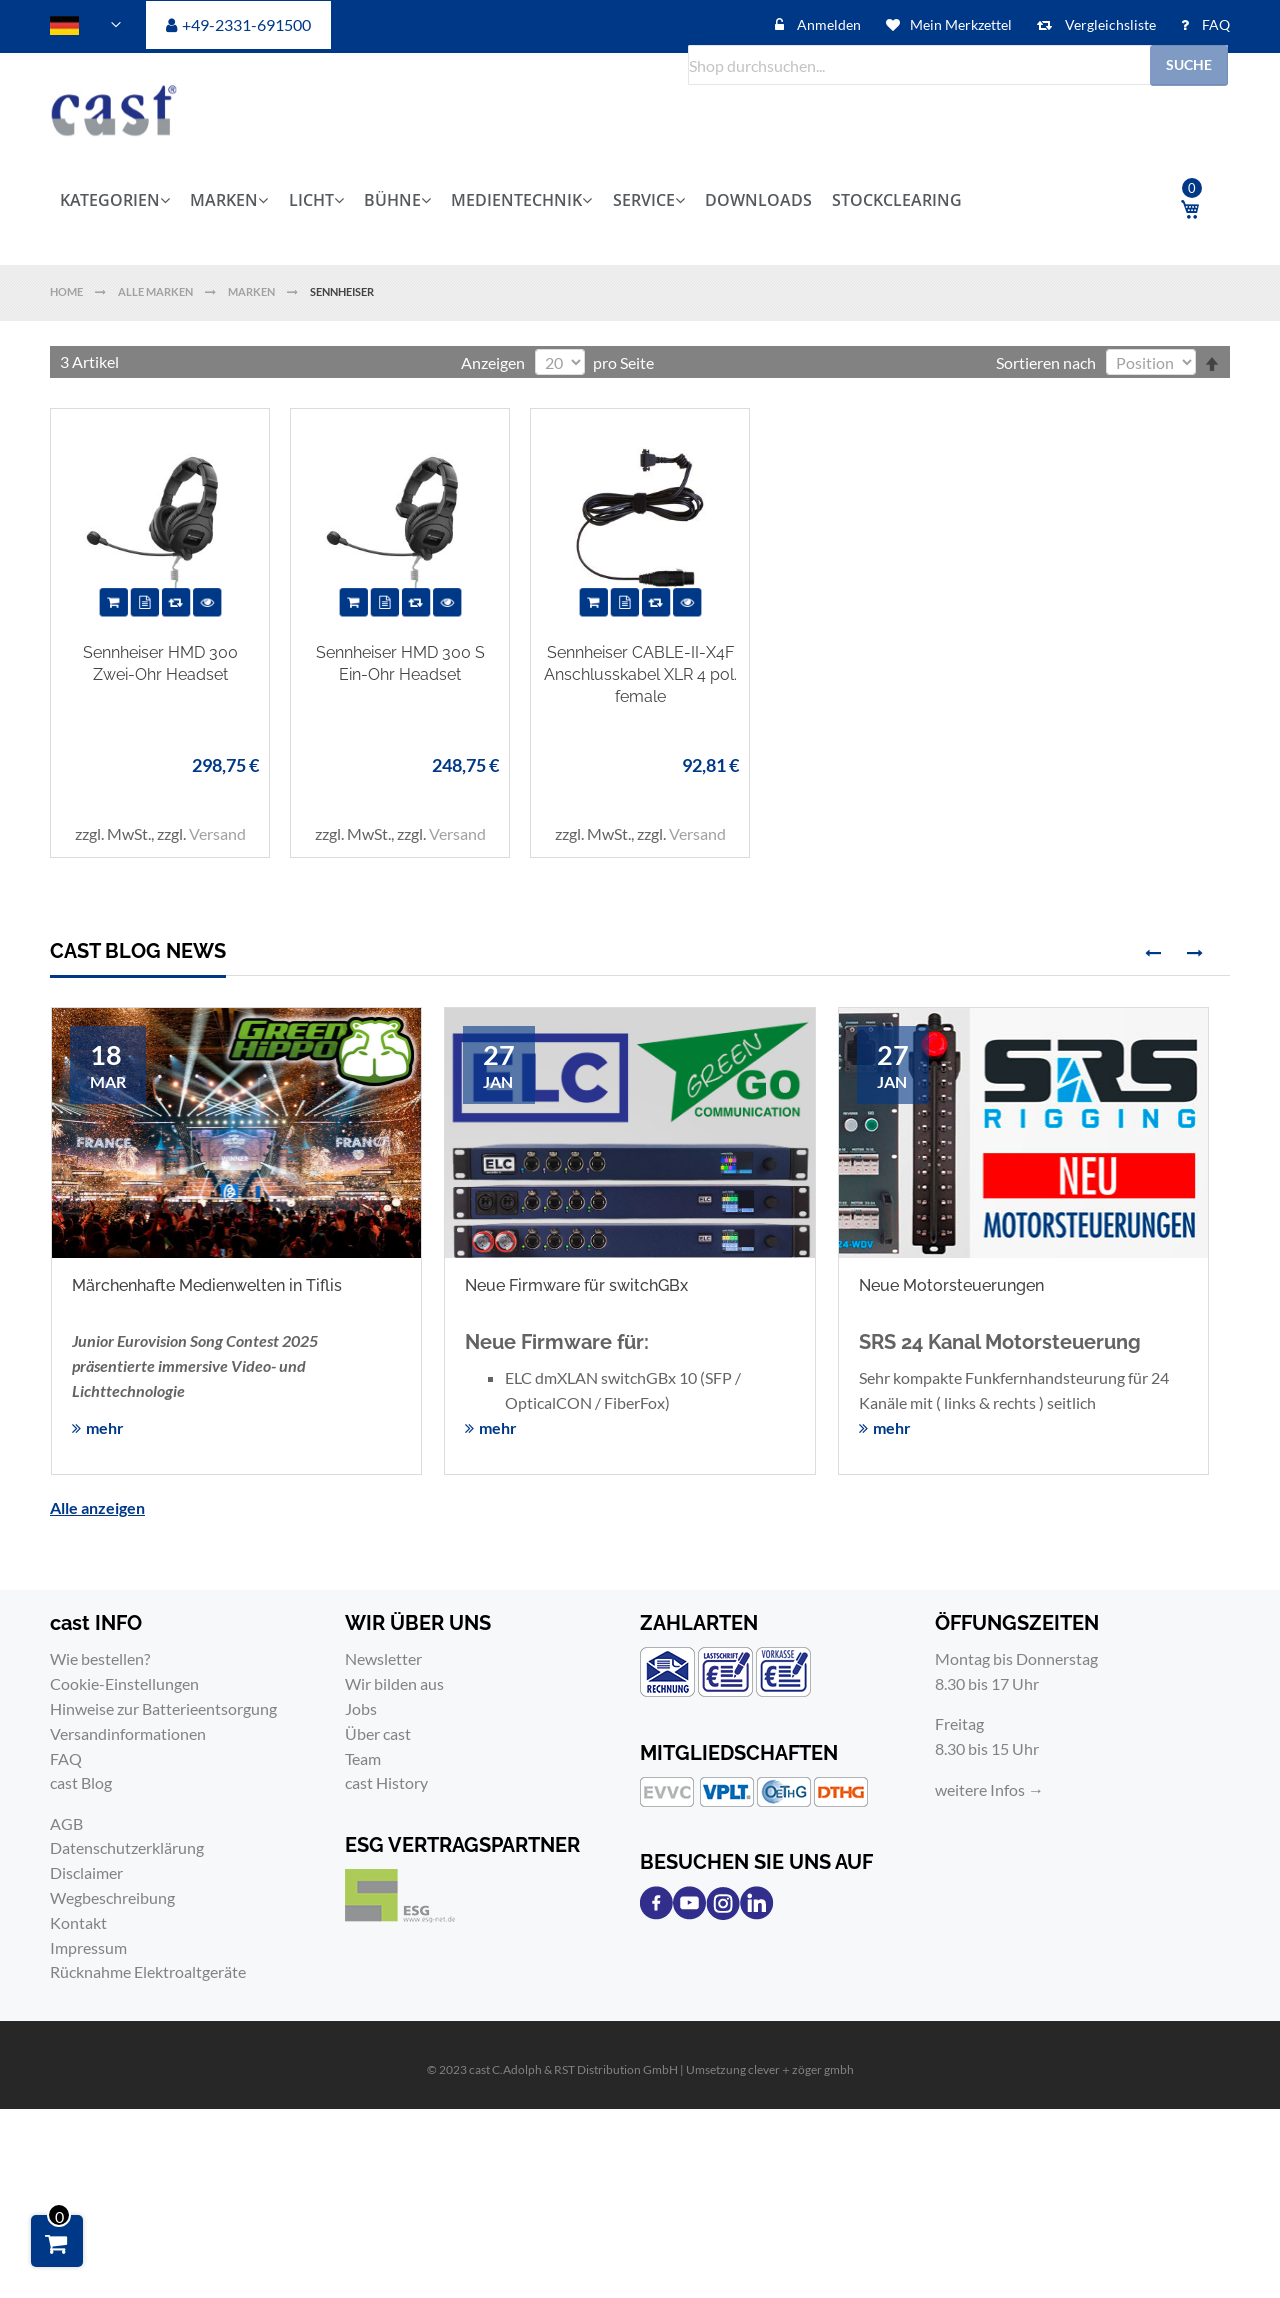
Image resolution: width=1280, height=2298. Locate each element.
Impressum (88, 1947)
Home (67, 291)
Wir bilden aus (394, 1683)
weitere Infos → (989, 1789)
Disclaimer (86, 1872)
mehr (105, 1427)
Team (363, 1758)
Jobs (361, 1708)
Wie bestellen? (100, 1658)
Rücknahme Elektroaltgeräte (148, 1971)
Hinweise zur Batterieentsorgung (163, 1708)
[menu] (585, 200)
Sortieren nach (1046, 362)
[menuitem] (120, 200)
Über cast (378, 1733)
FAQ (1214, 24)
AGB (66, 1823)
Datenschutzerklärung (127, 1847)
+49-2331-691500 (246, 24)
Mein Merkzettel (961, 24)
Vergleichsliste (1109, 24)
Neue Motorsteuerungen (951, 1285)
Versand (217, 833)
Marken (252, 291)
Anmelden (827, 24)
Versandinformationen (128, 1733)
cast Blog (81, 1782)
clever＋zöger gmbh (801, 2069)
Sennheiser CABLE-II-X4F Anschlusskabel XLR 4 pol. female (640, 674)
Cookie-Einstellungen (124, 1683)
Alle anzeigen (97, 1507)
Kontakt (78, 1922)
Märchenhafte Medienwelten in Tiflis (207, 1285)
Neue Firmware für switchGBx (576, 1285)
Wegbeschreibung (112, 1897)
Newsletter (383, 1658)
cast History (386, 1782)
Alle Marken (156, 291)
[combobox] (958, 65)
